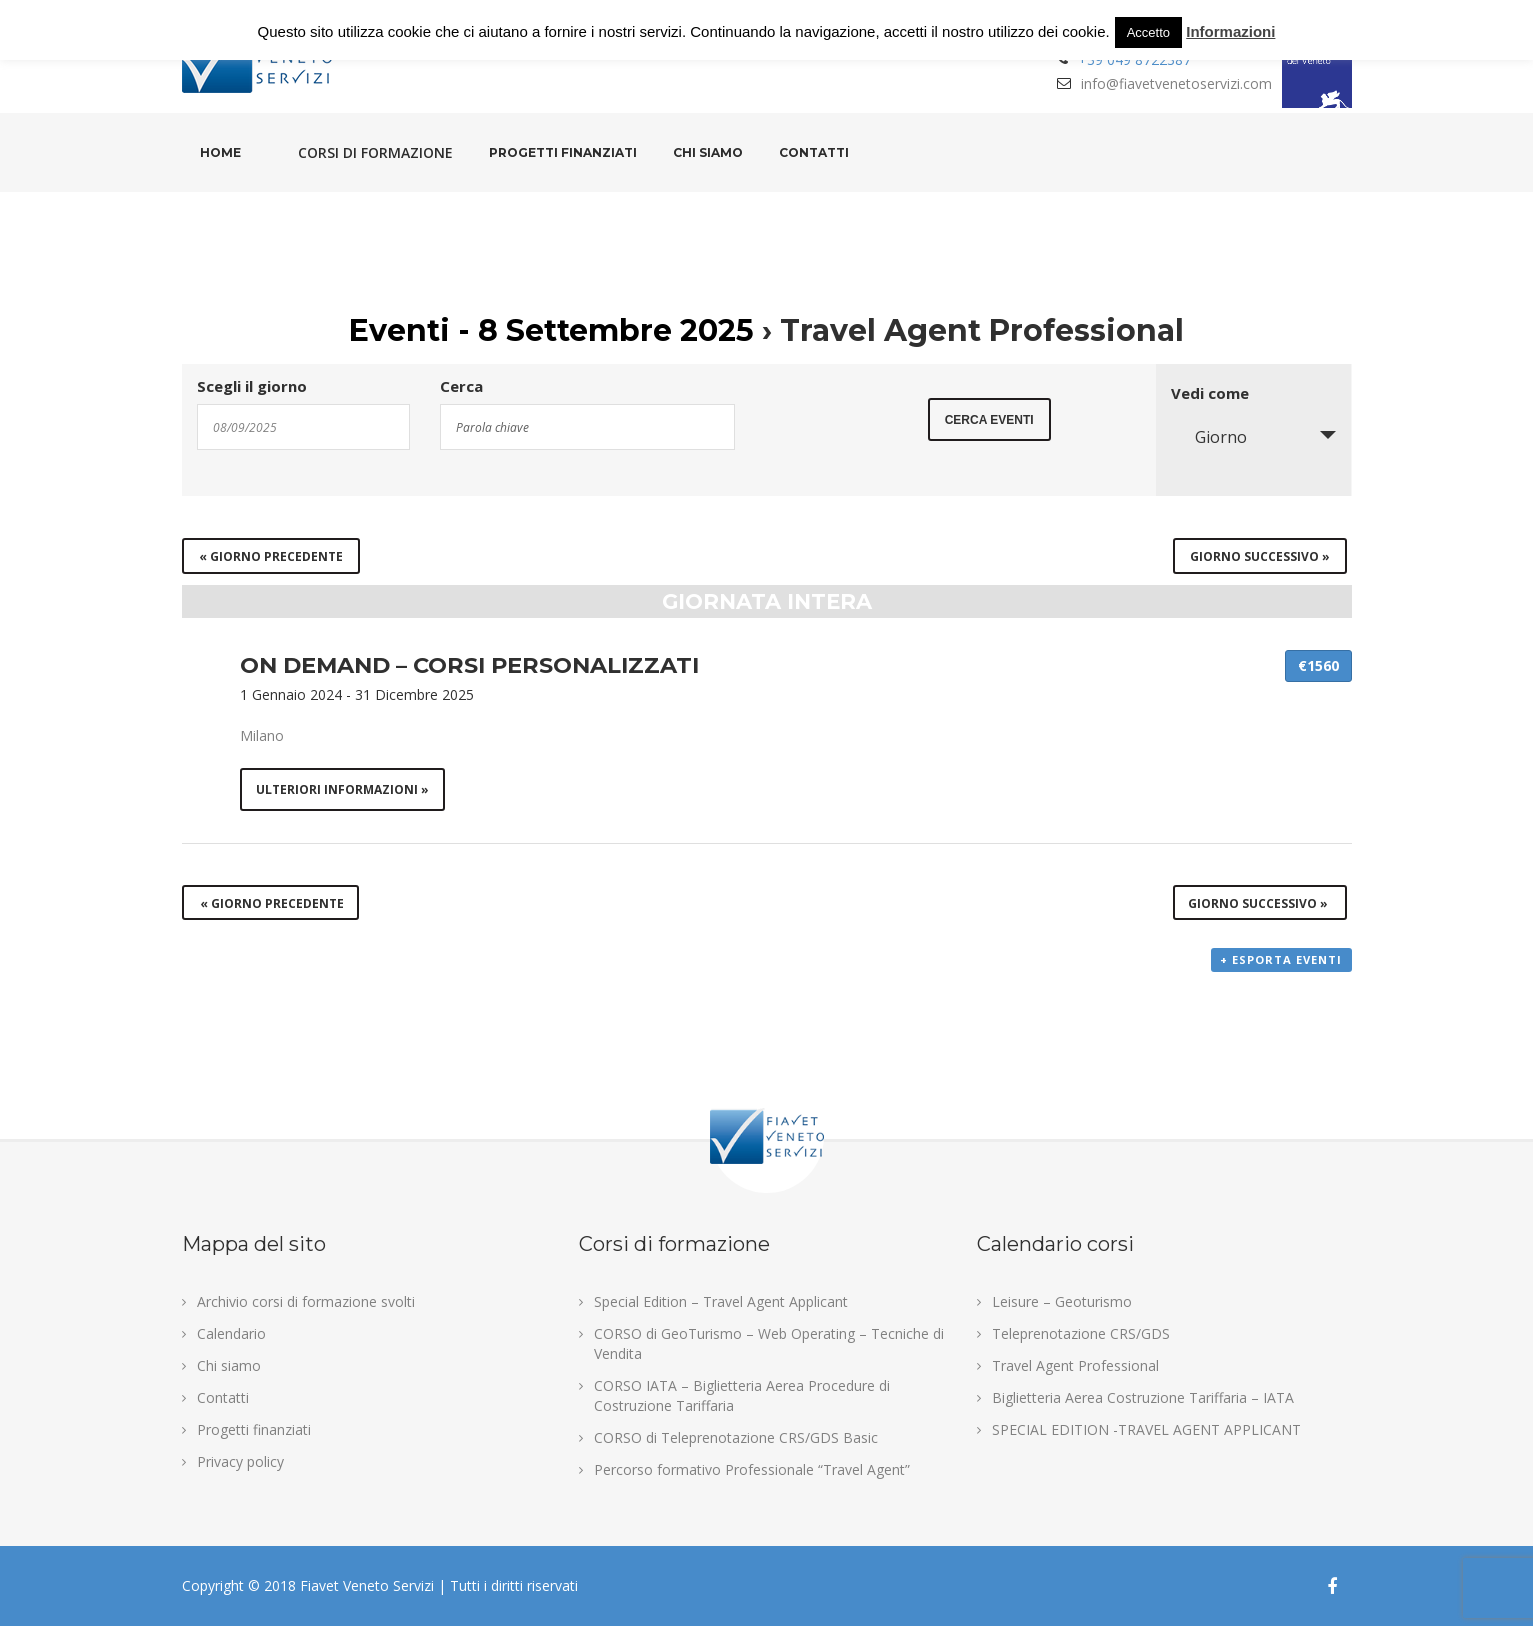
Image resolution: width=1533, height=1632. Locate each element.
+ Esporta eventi (1282, 966)
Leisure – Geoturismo (1062, 1307)
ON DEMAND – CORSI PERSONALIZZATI (469, 665)
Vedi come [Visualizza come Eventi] (1210, 393)
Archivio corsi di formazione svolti (306, 1307)
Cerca (461, 386)
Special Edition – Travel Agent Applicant (721, 1307)
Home (220, 152)
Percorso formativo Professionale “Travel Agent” (752, 1475)
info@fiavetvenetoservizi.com (1176, 83)
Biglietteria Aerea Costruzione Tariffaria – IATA (1143, 1403)
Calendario (231, 1339)
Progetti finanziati (563, 152)
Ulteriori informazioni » (343, 790)
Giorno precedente (271, 556)
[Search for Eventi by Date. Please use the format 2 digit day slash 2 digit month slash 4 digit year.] (304, 427)
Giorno (1209, 437)
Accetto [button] (1148, 32)
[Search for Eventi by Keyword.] (587, 427)
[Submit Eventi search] (989, 425)
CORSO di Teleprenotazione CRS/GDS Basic (736, 1443)
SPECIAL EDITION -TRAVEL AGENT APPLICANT (1146, 1435)
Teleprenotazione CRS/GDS (1081, 1339)
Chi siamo (708, 152)
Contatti (814, 152)
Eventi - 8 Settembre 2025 (551, 330)
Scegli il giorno (252, 386)
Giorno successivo (1260, 556)
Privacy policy (240, 1467)
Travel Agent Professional (1075, 1371)
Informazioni (1230, 31)
